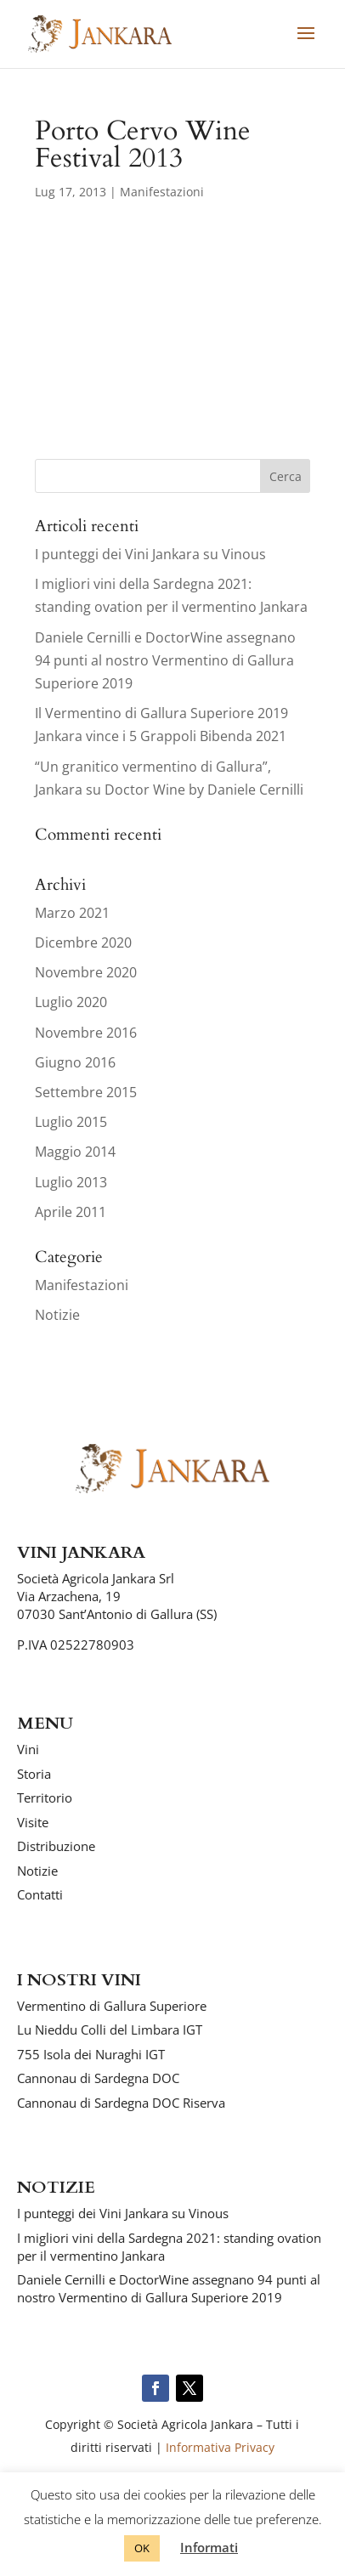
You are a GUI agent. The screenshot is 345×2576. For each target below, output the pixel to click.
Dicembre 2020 (83, 942)
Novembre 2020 (86, 972)
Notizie (57, 1314)
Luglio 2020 (71, 1002)
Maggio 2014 (75, 1151)
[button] (306, 44)
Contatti (40, 1894)
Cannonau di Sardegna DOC (98, 2077)
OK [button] (142, 2548)
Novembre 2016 (86, 1032)
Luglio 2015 (71, 1121)
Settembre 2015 (86, 1092)
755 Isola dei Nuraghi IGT (91, 2054)
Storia (34, 1773)
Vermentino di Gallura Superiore (111, 2005)
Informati (209, 2547)
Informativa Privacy (220, 2447)
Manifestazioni (162, 192)
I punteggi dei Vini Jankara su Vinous (150, 554)
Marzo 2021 (72, 912)
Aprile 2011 (70, 1212)
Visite (32, 1822)
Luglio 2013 (71, 1182)
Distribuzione (56, 1845)
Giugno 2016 (75, 1062)
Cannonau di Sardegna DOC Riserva (121, 2102)
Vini (28, 1749)
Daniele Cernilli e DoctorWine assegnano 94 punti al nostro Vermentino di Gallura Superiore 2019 (165, 660)
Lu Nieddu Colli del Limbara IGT (109, 2029)
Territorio (44, 1797)
